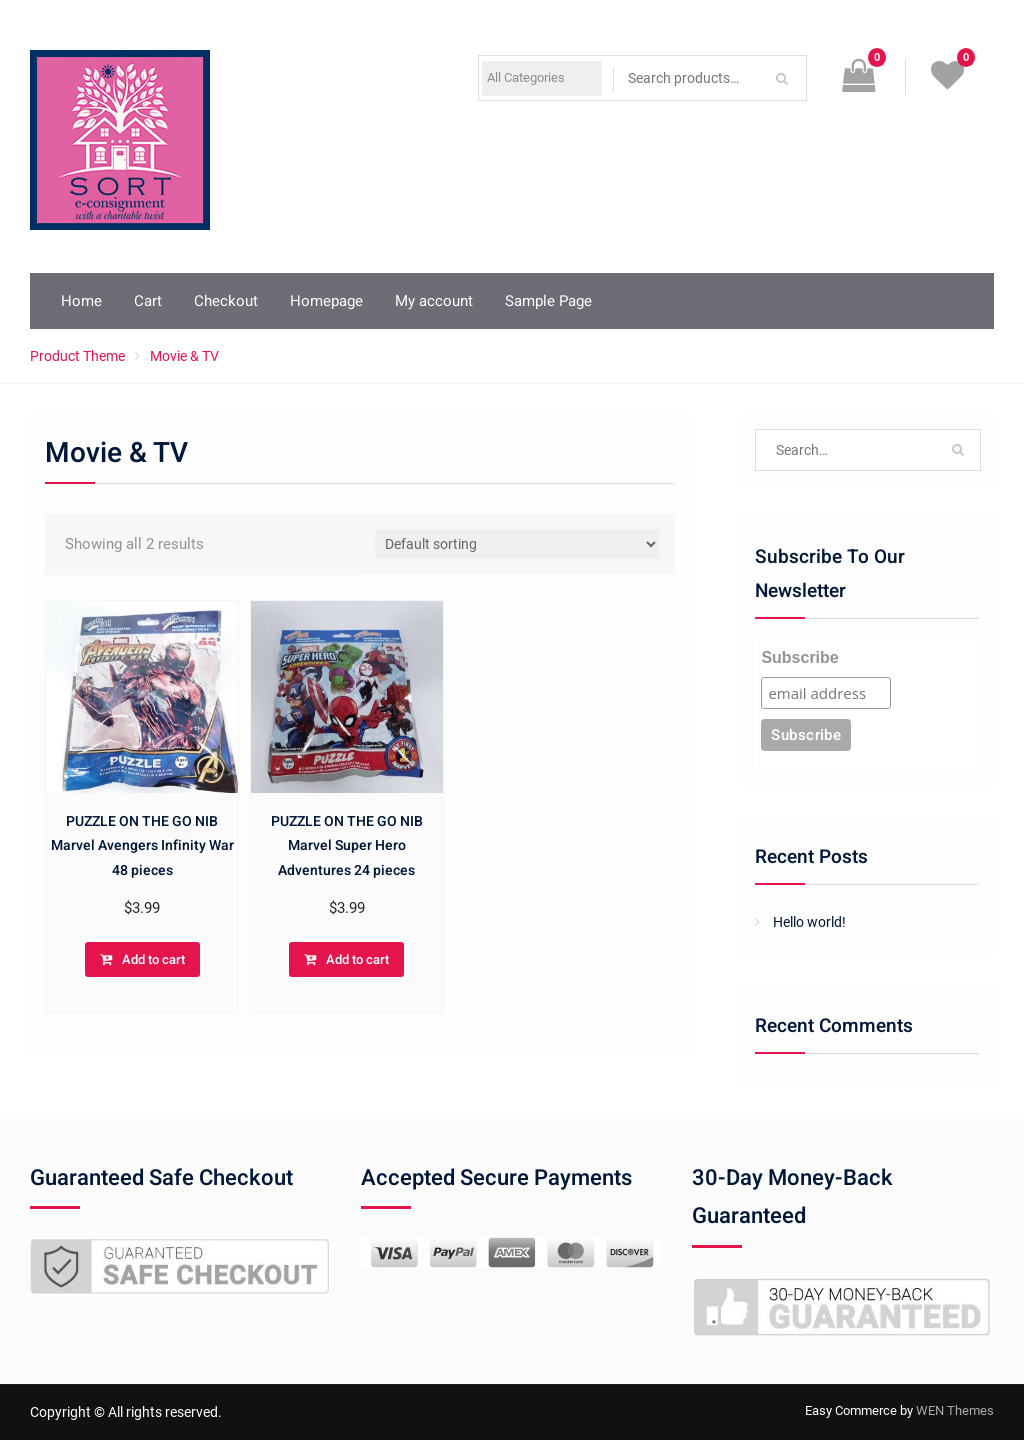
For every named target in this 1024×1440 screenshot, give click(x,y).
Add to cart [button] (153, 959)
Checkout (226, 301)
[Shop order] (517, 544)
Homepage (326, 301)
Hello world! (809, 922)
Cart (148, 301)
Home (81, 301)
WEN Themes (955, 1410)
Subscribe (799, 657)
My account (434, 301)
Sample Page (548, 301)
